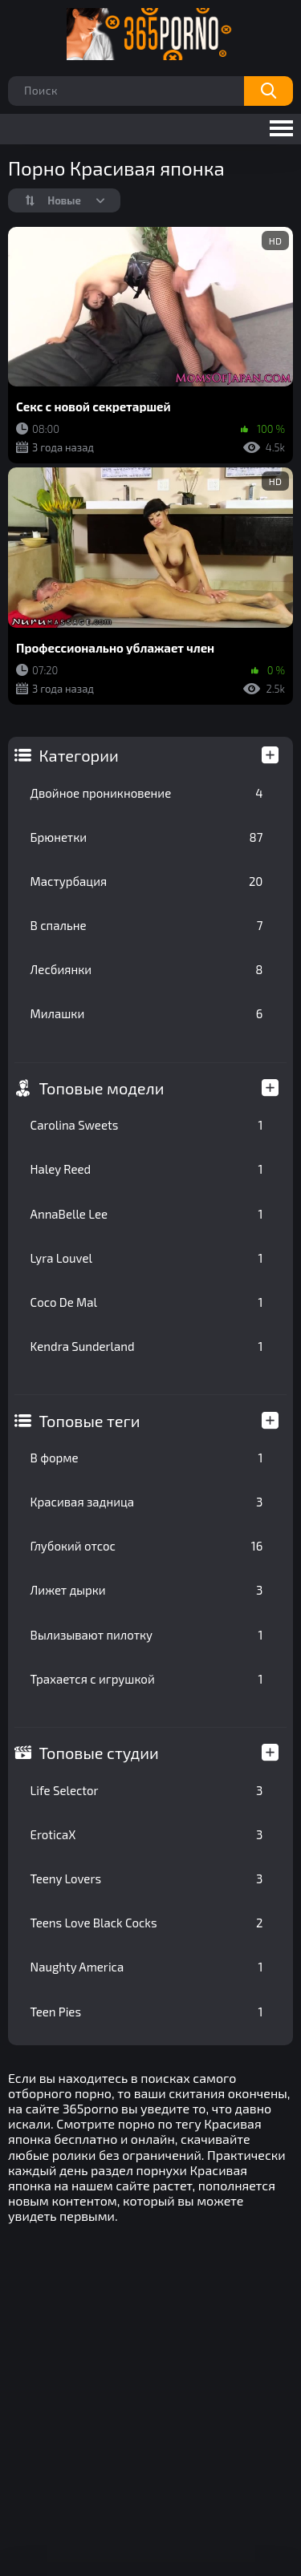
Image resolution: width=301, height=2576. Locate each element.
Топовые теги (89, 1420)
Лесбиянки (147, 969)
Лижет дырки (147, 1590)
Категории (79, 755)
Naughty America (147, 1966)
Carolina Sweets (147, 1125)
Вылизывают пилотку (147, 1635)
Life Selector (147, 1790)
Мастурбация (147, 881)
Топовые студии (99, 1752)
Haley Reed (147, 1169)
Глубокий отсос (147, 1546)
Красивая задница (147, 1501)
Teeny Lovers (147, 1878)
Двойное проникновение (147, 793)
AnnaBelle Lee (147, 1214)
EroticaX (147, 1834)
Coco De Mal (147, 1302)
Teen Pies (147, 2011)
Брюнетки (147, 837)
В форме (147, 1457)
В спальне (147, 925)
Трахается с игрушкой (147, 1679)
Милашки (147, 1013)
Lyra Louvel (147, 1258)
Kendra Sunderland (147, 1346)
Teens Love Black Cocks (147, 1922)
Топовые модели (102, 1088)
